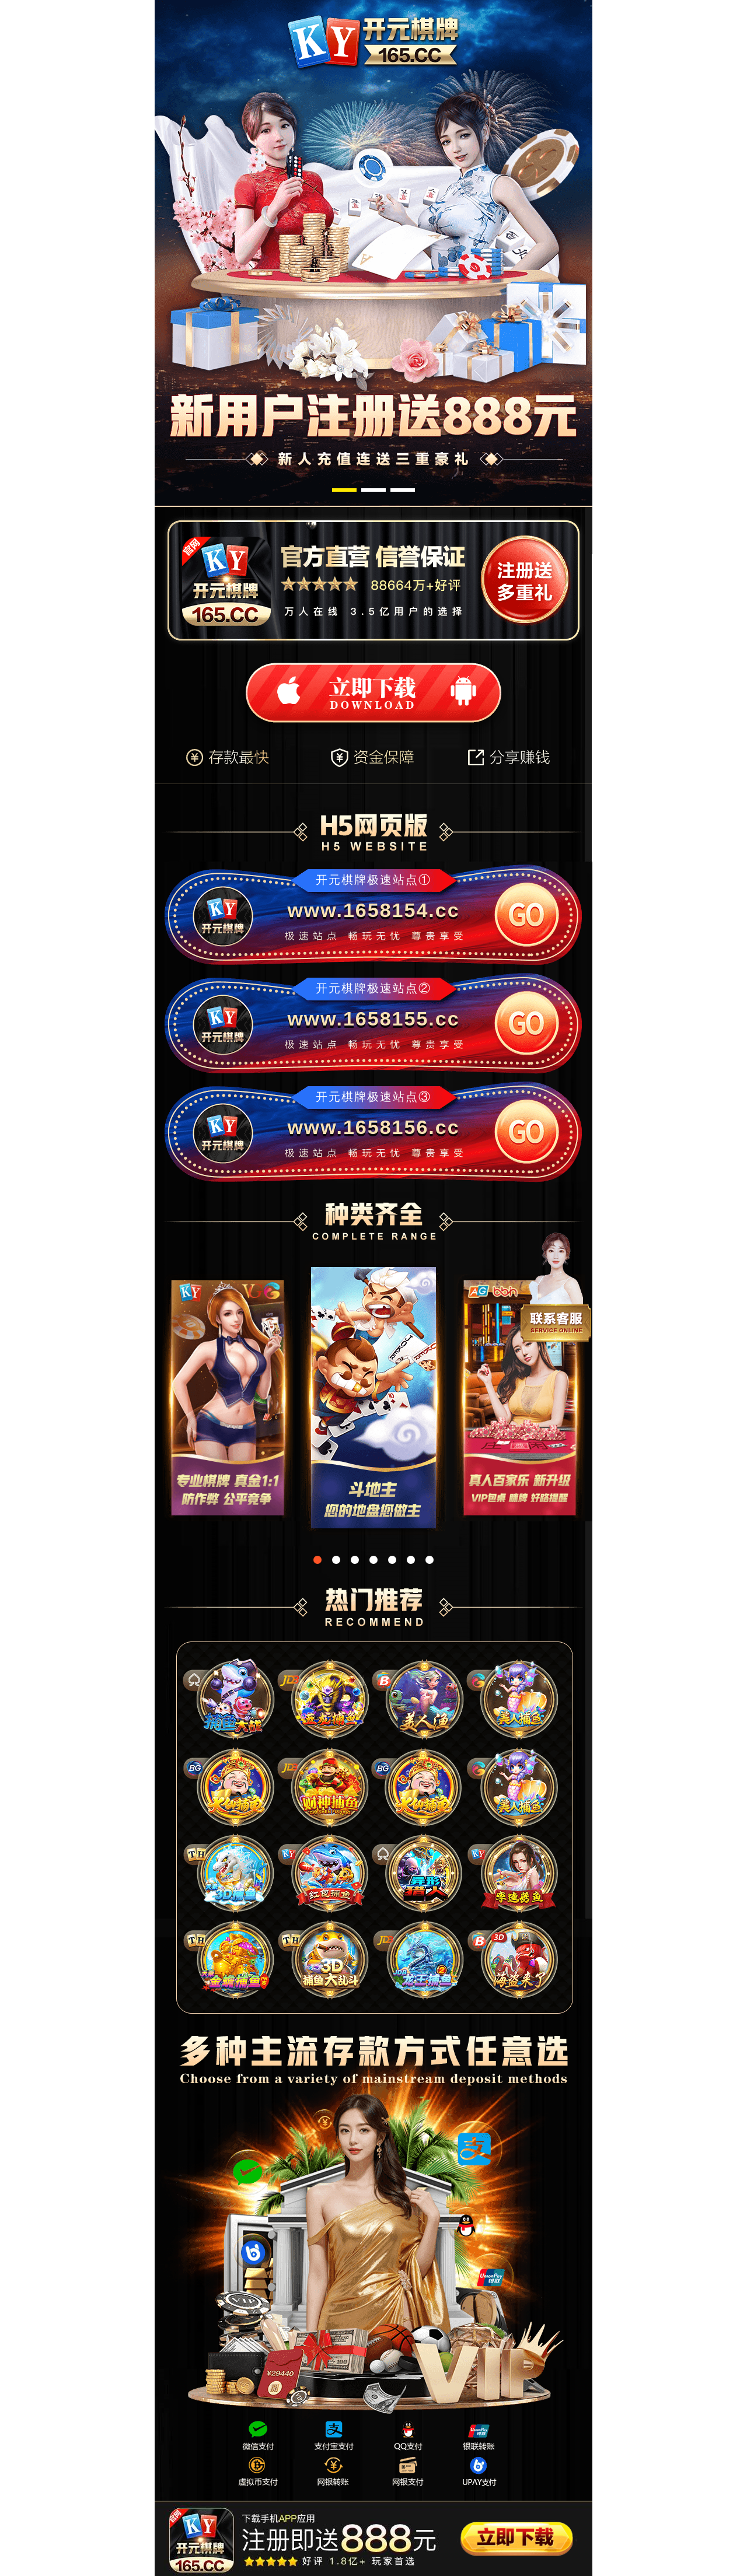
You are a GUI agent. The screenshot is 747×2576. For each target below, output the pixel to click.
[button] (344, 490)
